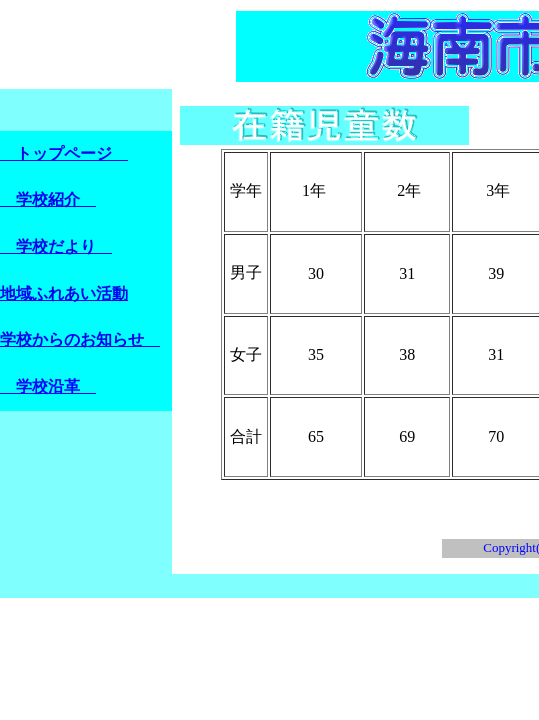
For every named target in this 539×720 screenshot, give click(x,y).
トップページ (64, 153)
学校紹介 (48, 199)
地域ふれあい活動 (64, 293)
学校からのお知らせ (80, 339)
